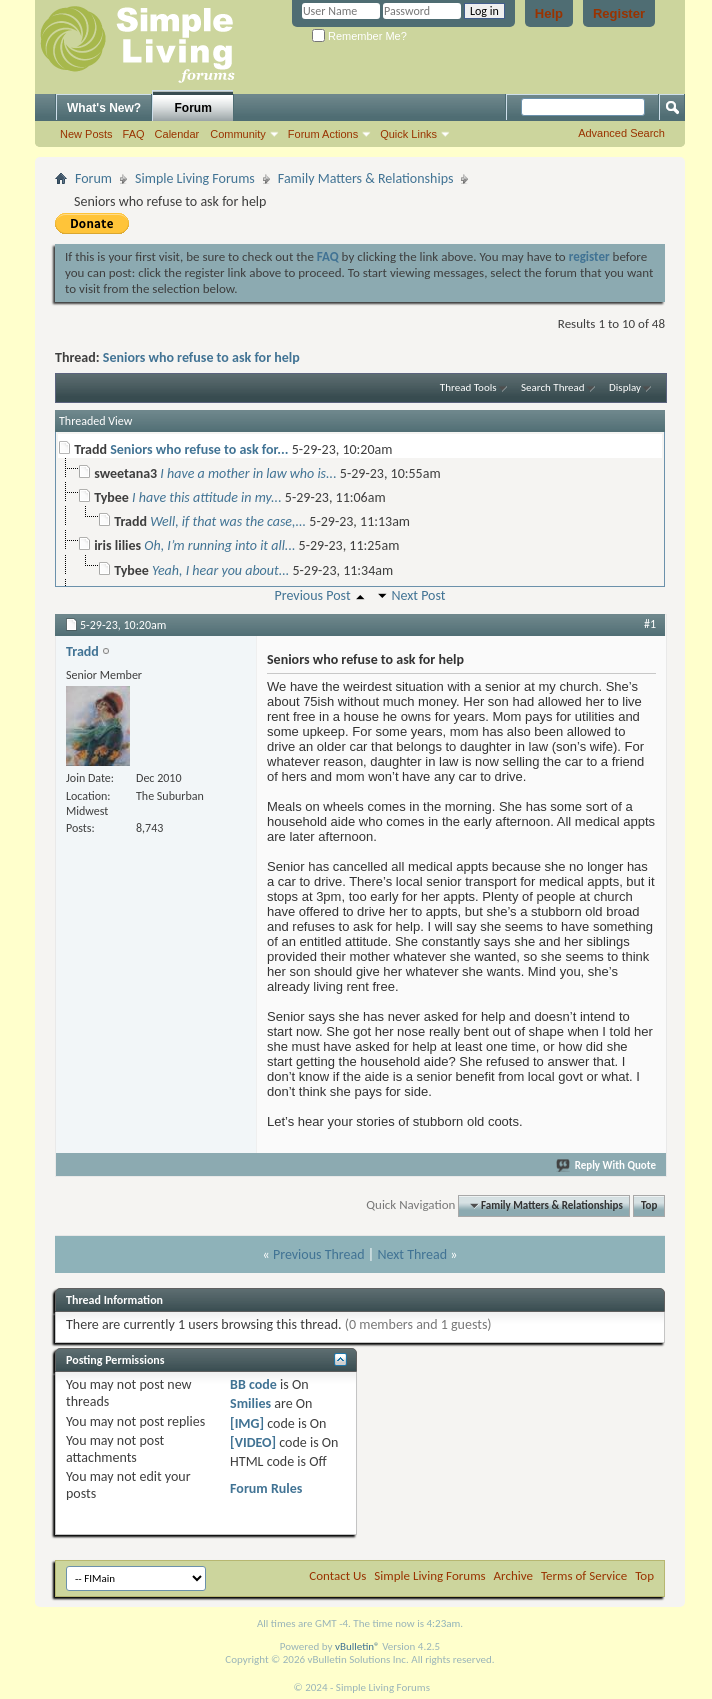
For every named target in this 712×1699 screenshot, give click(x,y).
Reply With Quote (607, 1165)
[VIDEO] (253, 1442)
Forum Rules (266, 1488)
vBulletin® (357, 1646)
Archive (513, 1575)
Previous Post (312, 595)
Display (625, 387)
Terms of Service (584, 1575)
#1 (650, 624)
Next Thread (412, 1254)
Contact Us (337, 1575)
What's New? (104, 108)
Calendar (177, 134)
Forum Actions (323, 134)
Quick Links (408, 134)
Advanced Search (621, 133)
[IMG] (247, 1423)
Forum (193, 108)
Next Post (418, 595)
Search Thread (553, 387)
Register (619, 13)
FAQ (134, 134)
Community (238, 134)
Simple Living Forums (195, 178)
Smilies (250, 1403)
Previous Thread (319, 1254)
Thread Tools (468, 387)
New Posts (86, 134)
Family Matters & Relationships (366, 178)
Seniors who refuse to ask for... (199, 449)
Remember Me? (359, 36)
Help (549, 13)
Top (649, 1205)
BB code (253, 1384)
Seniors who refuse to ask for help (201, 357)
